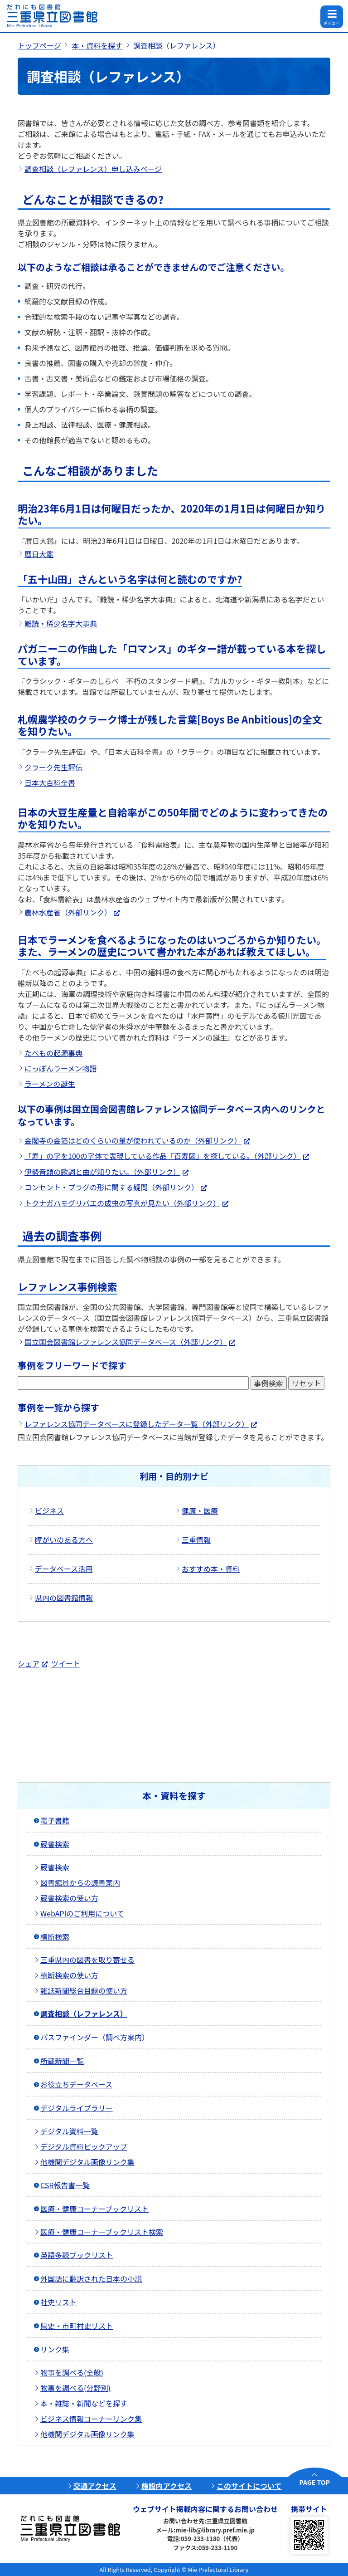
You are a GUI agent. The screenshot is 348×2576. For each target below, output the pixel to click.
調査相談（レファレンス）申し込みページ (93, 168)
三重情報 (196, 1539)
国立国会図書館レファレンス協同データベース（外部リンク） (125, 1341)
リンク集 (54, 2349)
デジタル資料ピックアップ (83, 2146)
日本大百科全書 (49, 782)
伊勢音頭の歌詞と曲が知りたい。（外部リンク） (102, 1171)
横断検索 (54, 1936)
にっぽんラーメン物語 (60, 1068)
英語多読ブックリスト (76, 2254)
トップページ (39, 45)
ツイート (65, 1663)
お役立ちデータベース (76, 2084)
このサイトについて (249, 2485)
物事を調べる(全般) (71, 2372)
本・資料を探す (97, 45)
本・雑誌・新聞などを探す (83, 2403)
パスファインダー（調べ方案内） (94, 2037)
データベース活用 (63, 1568)
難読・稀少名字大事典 (60, 623)
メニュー (331, 23)
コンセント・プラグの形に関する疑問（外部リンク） (111, 1187)
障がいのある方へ (64, 1539)
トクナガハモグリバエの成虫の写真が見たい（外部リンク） (122, 1203)
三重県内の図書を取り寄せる (87, 1959)
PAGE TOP (315, 2482)
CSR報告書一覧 (65, 2185)
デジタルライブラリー (76, 2107)
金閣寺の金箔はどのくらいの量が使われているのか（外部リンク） (133, 1140)
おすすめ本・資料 (211, 1568)
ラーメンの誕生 (49, 1083)
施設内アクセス (166, 2485)
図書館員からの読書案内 (80, 1882)
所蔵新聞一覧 (62, 2060)
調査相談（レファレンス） (83, 2013)
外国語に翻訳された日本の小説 (91, 2278)
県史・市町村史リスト (76, 2325)
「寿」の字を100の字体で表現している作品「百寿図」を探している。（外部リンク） (162, 1155)
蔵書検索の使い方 (69, 1897)
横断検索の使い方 (69, 1975)
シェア (28, 1663)
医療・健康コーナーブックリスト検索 (101, 2231)
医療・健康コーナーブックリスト (94, 2208)
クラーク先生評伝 (53, 767)
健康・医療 (200, 1510)
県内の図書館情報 (64, 1597)
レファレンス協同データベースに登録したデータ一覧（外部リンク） (136, 1423)
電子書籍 (54, 1820)
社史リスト (58, 2302)
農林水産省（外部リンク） (67, 912)
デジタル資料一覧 (69, 2131)
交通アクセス (94, 2485)
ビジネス (49, 1510)
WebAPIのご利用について (82, 1913)
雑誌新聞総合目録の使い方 (83, 1990)
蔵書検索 (54, 1843)
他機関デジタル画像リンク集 (87, 2161)
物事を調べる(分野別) (75, 2387)
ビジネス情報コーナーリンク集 (91, 2418)
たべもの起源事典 (53, 1052)
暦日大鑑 (38, 553)
